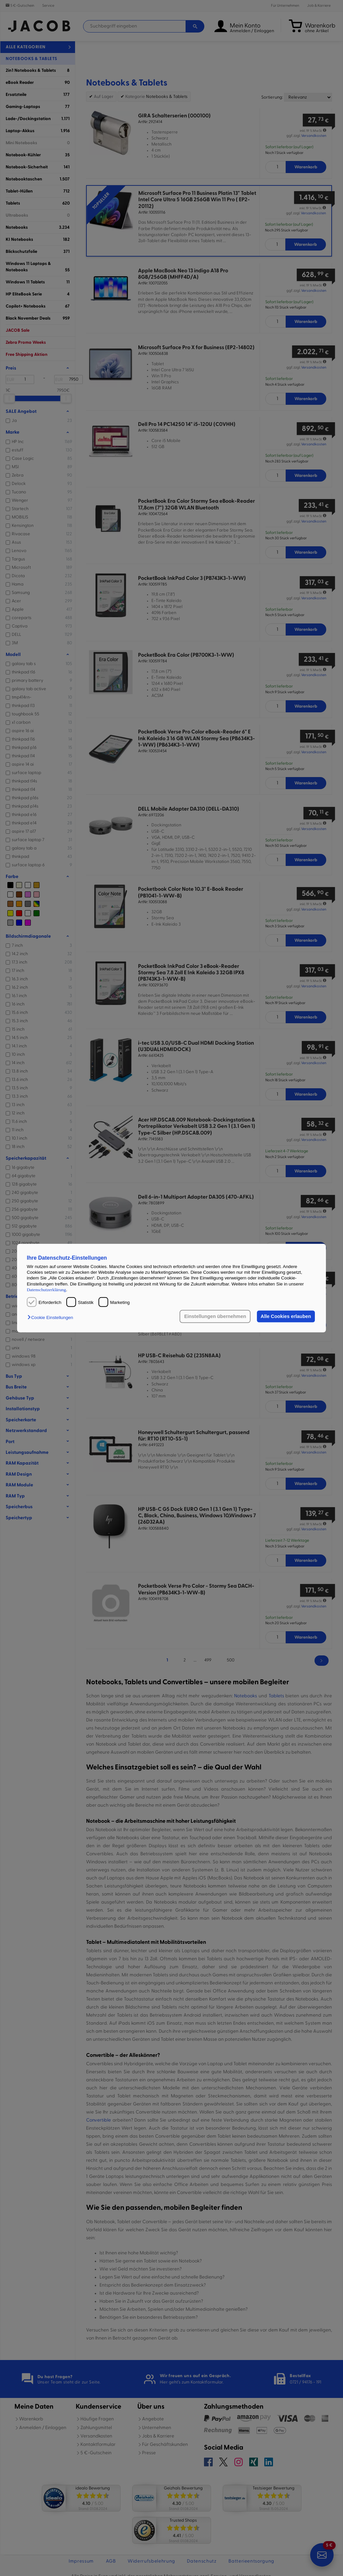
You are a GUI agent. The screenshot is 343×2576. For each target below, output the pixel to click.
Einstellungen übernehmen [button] (215, 1316)
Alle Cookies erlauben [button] (286, 1316)
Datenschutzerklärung (46, 1289)
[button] (52, 1318)
